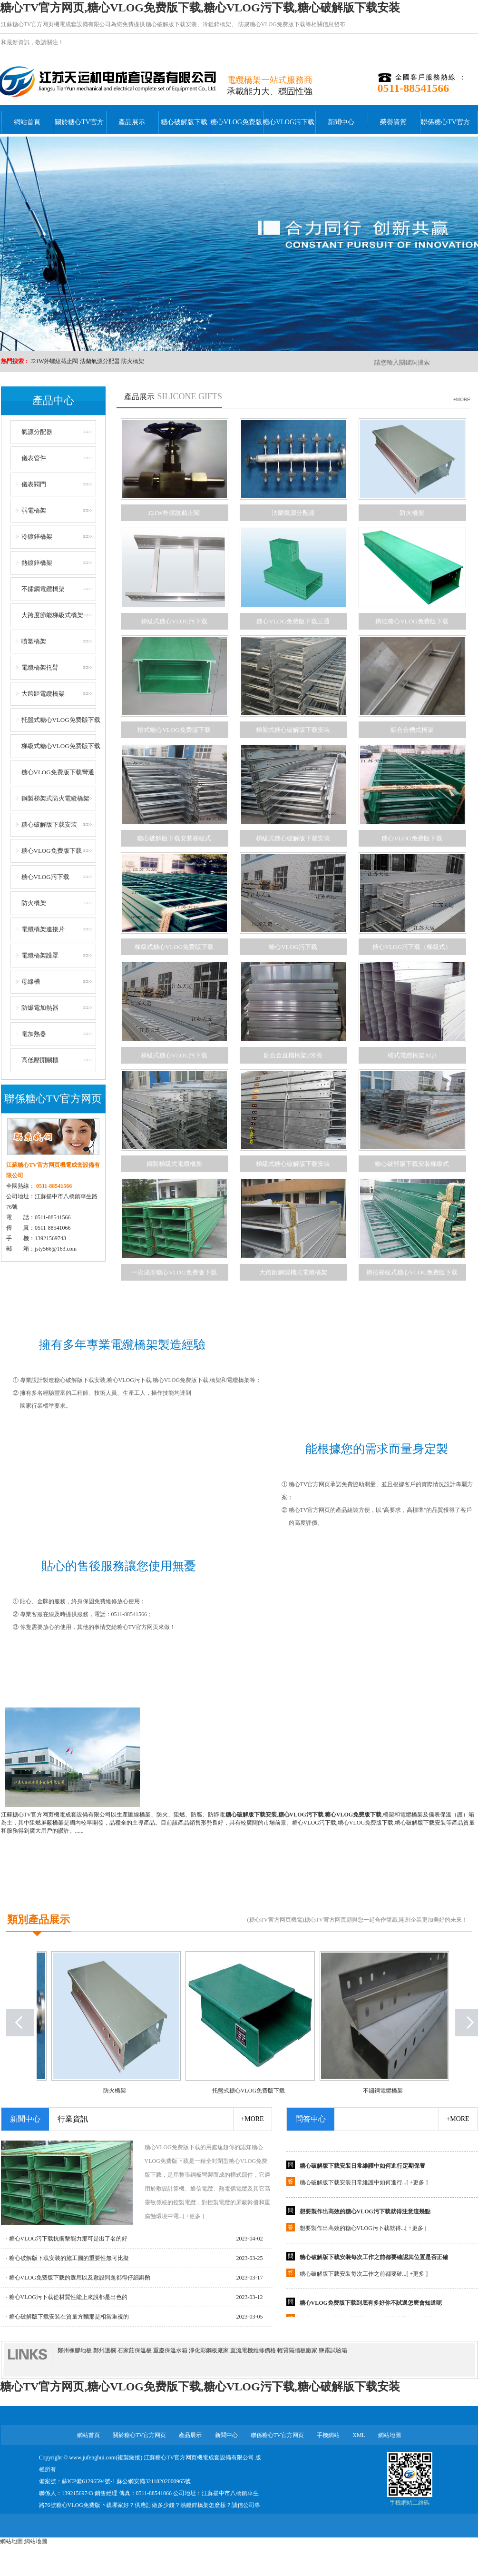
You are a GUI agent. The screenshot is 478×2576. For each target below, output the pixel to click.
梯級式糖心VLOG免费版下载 (60, 746)
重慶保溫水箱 (170, 2350)
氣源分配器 (36, 431)
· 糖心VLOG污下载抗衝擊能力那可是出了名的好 (66, 2238)
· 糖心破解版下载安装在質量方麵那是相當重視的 (67, 2316)
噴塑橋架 (33, 641)
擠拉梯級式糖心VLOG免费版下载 (412, 1272)
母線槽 (30, 981)
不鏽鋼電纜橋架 (43, 588)
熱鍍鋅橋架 (36, 562)
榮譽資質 (393, 122)
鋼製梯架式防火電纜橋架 (55, 798)
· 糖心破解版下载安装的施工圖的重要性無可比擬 (67, 2258)
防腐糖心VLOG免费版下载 (271, 24)
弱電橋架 (33, 510)
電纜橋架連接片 (43, 929)
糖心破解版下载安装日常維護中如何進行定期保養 (362, 2169)
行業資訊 (73, 2119)
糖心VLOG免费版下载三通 (292, 621)
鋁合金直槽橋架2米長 (292, 1055)
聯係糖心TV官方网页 (445, 127)
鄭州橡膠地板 (75, 2350)
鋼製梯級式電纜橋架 (174, 1163)
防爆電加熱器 (40, 1007)
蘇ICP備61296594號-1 (89, 2481)
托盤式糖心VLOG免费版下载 (60, 719)
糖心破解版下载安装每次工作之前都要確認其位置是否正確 (374, 2260)
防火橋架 (132, 361)
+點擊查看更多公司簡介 (239, 1893)
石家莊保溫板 (134, 2350)
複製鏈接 (128, 2457)
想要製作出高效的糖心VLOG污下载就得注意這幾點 (365, 2214)
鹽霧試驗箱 (333, 2350)
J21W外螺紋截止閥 (54, 361)
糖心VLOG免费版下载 (236, 127)
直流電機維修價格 (253, 2350)
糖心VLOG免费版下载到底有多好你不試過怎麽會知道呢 (371, 2306)
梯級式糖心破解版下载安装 (293, 838)
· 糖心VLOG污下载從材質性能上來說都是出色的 (66, 2297)
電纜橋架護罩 (40, 955)
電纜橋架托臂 (40, 667)
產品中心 (53, 400)
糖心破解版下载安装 (171, 24)
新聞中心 (341, 122)
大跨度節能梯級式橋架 (52, 615)
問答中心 (310, 2119)
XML (358, 2435)
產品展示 (131, 122)
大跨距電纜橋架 (43, 693)
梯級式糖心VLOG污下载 (174, 621)
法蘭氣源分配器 (100, 361)
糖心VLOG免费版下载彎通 (57, 772)
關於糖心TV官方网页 (79, 127)
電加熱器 (33, 1033)
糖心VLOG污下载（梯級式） (411, 946)
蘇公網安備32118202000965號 (154, 2481)
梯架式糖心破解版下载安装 (293, 729)
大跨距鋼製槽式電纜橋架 (293, 1272)
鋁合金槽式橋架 (412, 729)
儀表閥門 (33, 484)
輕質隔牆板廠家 (297, 2350)
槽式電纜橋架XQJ (412, 1055)
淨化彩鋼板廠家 (209, 2350)
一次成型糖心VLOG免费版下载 (173, 1272)
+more (252, 2118)
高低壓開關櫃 (40, 1060)
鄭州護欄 (104, 2350)
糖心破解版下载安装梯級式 (174, 838)
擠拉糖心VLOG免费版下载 (411, 621)
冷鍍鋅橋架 (217, 24)
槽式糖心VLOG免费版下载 (173, 729)
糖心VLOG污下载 (288, 122)
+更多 (417, 2185)
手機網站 (328, 2435)
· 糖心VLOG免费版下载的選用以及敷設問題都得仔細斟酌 (78, 2277)
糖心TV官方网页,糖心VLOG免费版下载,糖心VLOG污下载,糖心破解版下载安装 (200, 7)
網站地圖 (389, 2435)
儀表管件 (33, 458)
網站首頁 (27, 122)
